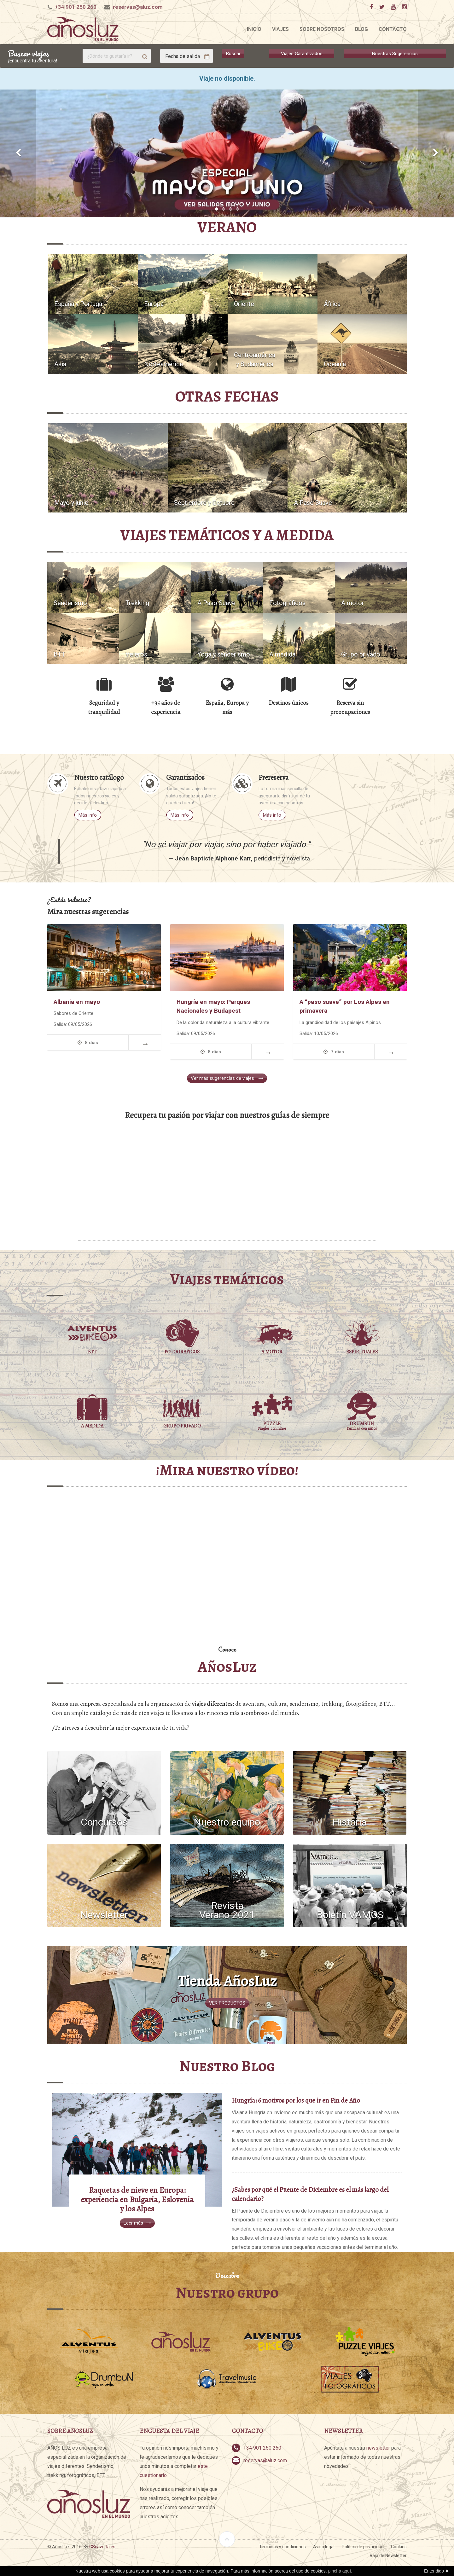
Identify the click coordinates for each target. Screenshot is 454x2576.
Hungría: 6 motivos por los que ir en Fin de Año (296, 2100)
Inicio (254, 29)
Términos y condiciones (282, 2546)
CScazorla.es (102, 2546)
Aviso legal (324, 2546)
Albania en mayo (77, 1001)
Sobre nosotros (322, 29)
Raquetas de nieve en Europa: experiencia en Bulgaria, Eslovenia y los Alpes (137, 2199)
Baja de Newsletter (388, 2555)
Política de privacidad (363, 2546)
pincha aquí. (340, 2570)
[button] (18, 153)
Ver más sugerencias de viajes (227, 1078)
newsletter (378, 2448)
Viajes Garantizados (302, 53)
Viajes (280, 29)
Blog (361, 29)
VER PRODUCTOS (227, 2003)
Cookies (399, 2546)
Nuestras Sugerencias (395, 53)
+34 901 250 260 (75, 7)
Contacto (393, 29)
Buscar (233, 53)
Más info (88, 815)
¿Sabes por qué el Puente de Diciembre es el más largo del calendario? (310, 2194)
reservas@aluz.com (138, 7)
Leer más (137, 2223)
